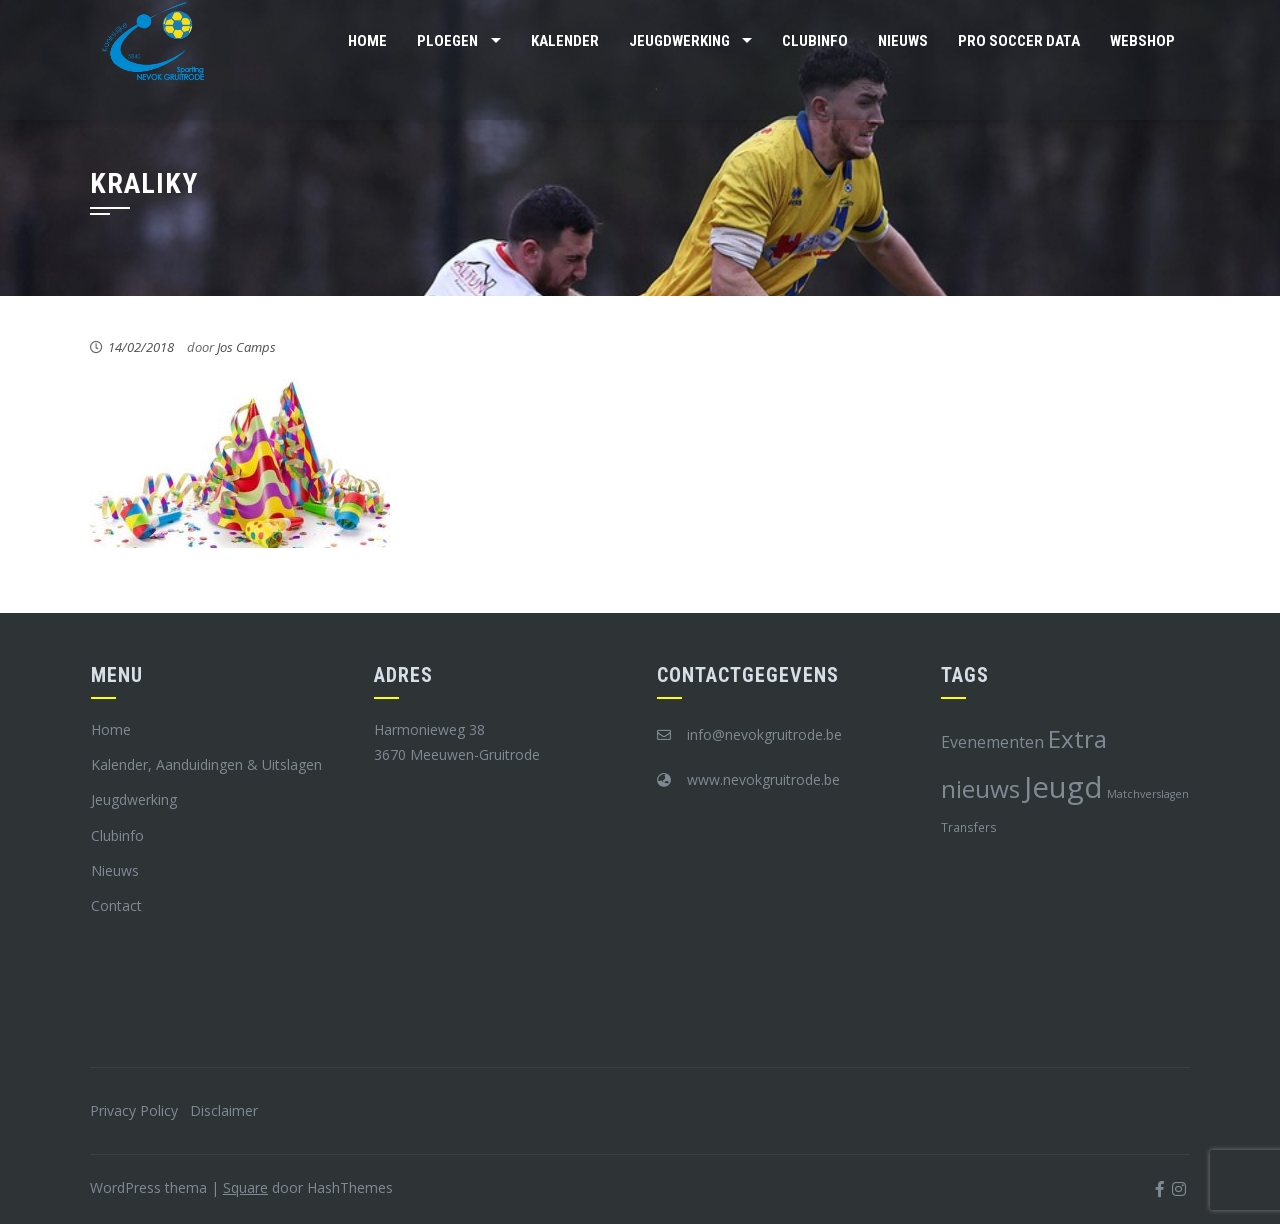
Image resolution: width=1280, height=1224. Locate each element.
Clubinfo (815, 41)
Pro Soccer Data (1019, 41)
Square (245, 1187)
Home (367, 41)
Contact (116, 905)
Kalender (565, 41)
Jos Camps (246, 347)
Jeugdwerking (679, 41)
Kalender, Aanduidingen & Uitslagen (206, 764)
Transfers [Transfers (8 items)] (969, 827)
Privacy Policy (134, 1110)
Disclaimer (224, 1110)
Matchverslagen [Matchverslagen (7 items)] (1148, 794)
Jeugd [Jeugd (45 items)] (1063, 787)
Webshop (1142, 41)
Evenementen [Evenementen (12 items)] (992, 742)
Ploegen (447, 41)
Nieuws (903, 41)
